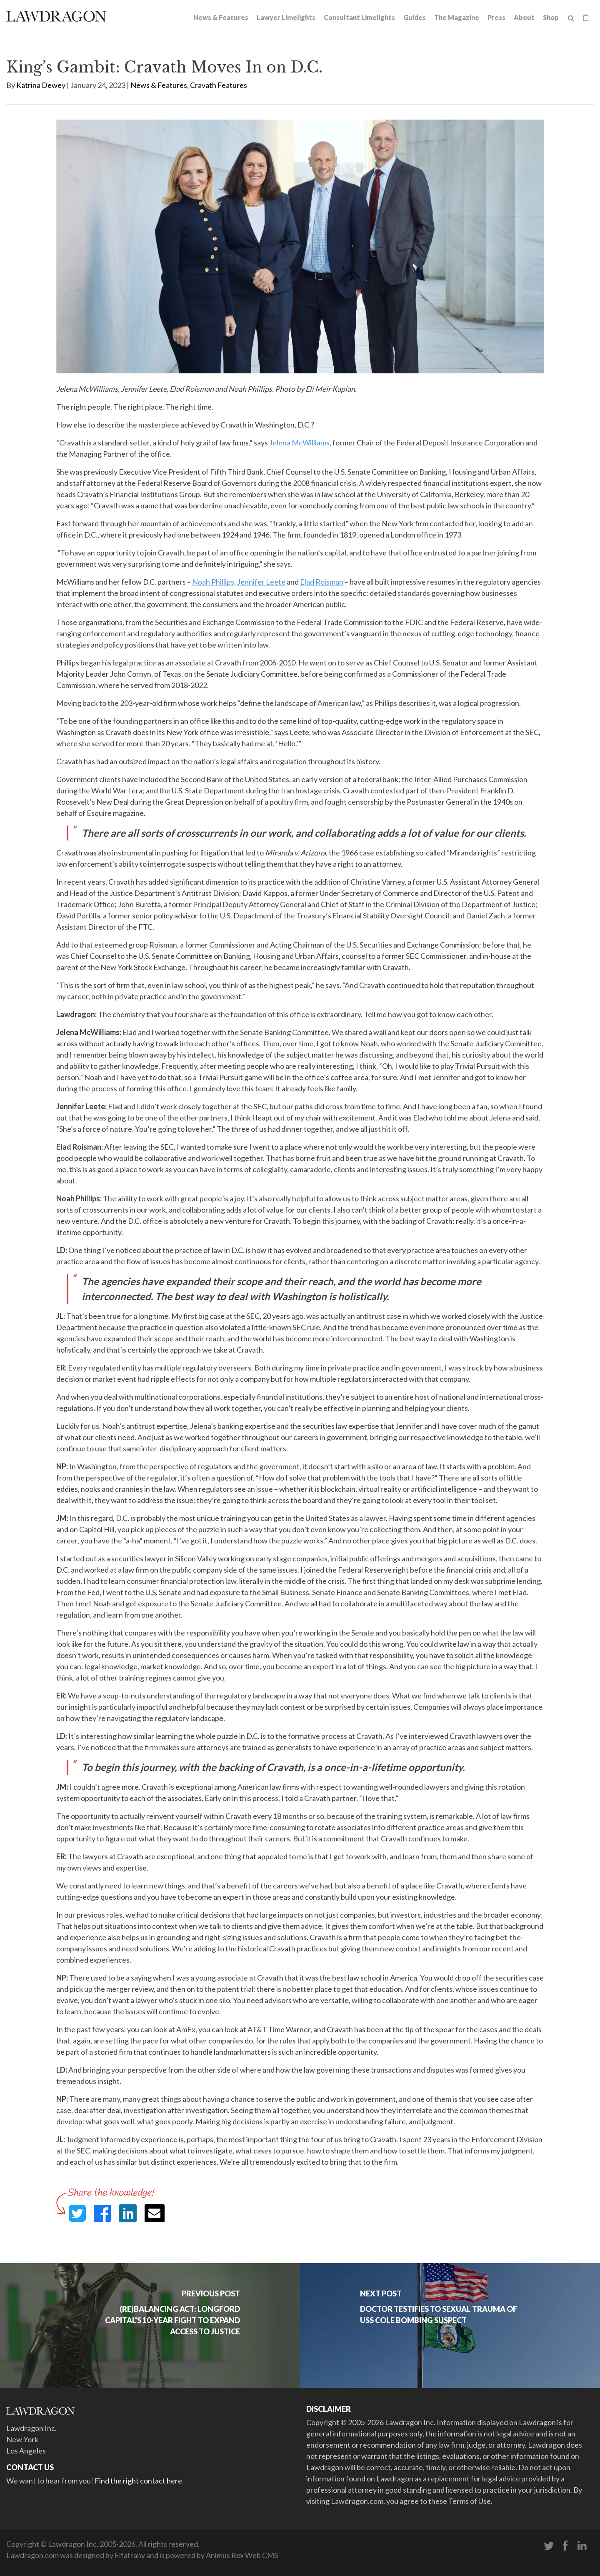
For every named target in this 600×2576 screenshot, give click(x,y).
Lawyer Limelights (286, 17)
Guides (414, 17)
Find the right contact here (138, 2480)
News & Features (220, 17)
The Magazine (456, 17)
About (524, 17)
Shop (551, 17)
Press (496, 17)
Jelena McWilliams (299, 442)
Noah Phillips (213, 581)
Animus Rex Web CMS (242, 2555)
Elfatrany (130, 2555)
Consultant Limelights (359, 17)
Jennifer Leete (261, 581)
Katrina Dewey (40, 85)
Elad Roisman (321, 581)
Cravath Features (218, 85)
